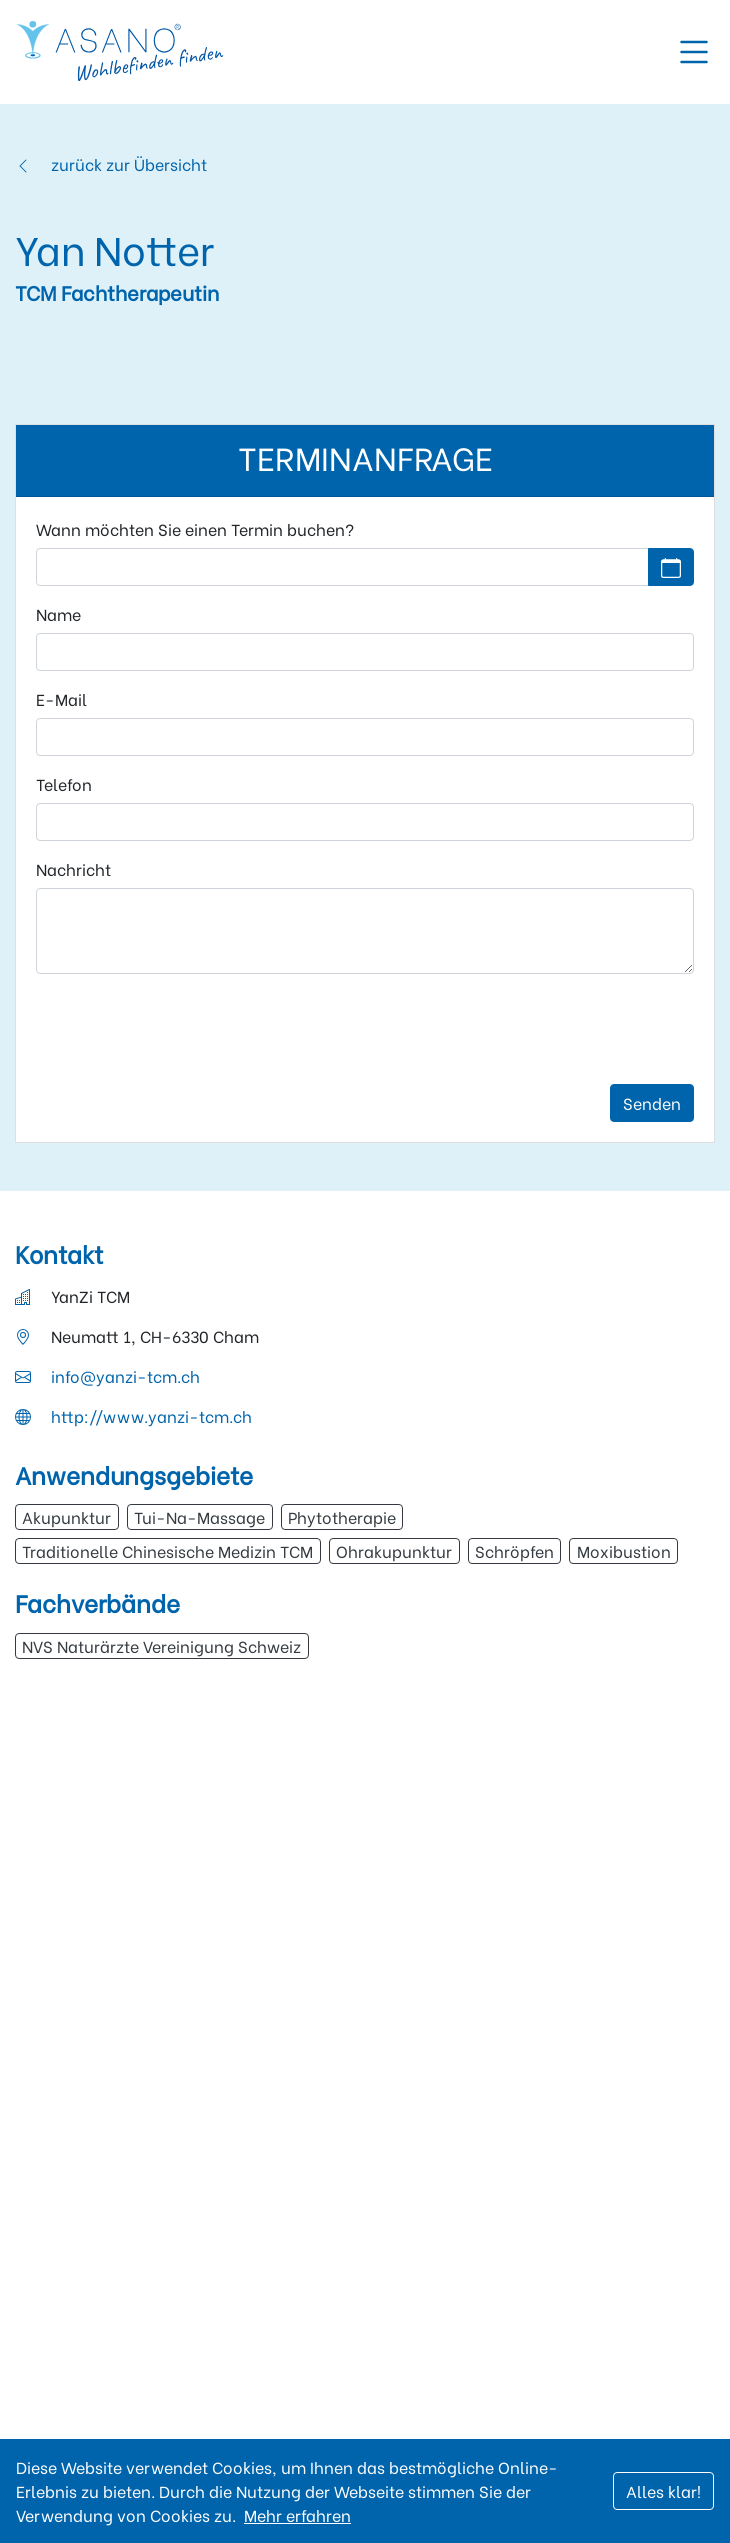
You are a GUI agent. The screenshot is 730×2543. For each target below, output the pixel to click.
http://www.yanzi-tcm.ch (151, 1415)
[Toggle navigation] (694, 52)
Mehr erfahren (297, 2514)
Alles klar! (663, 2490)
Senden (652, 1102)
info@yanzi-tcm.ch (125, 1375)
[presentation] (188, 1029)
